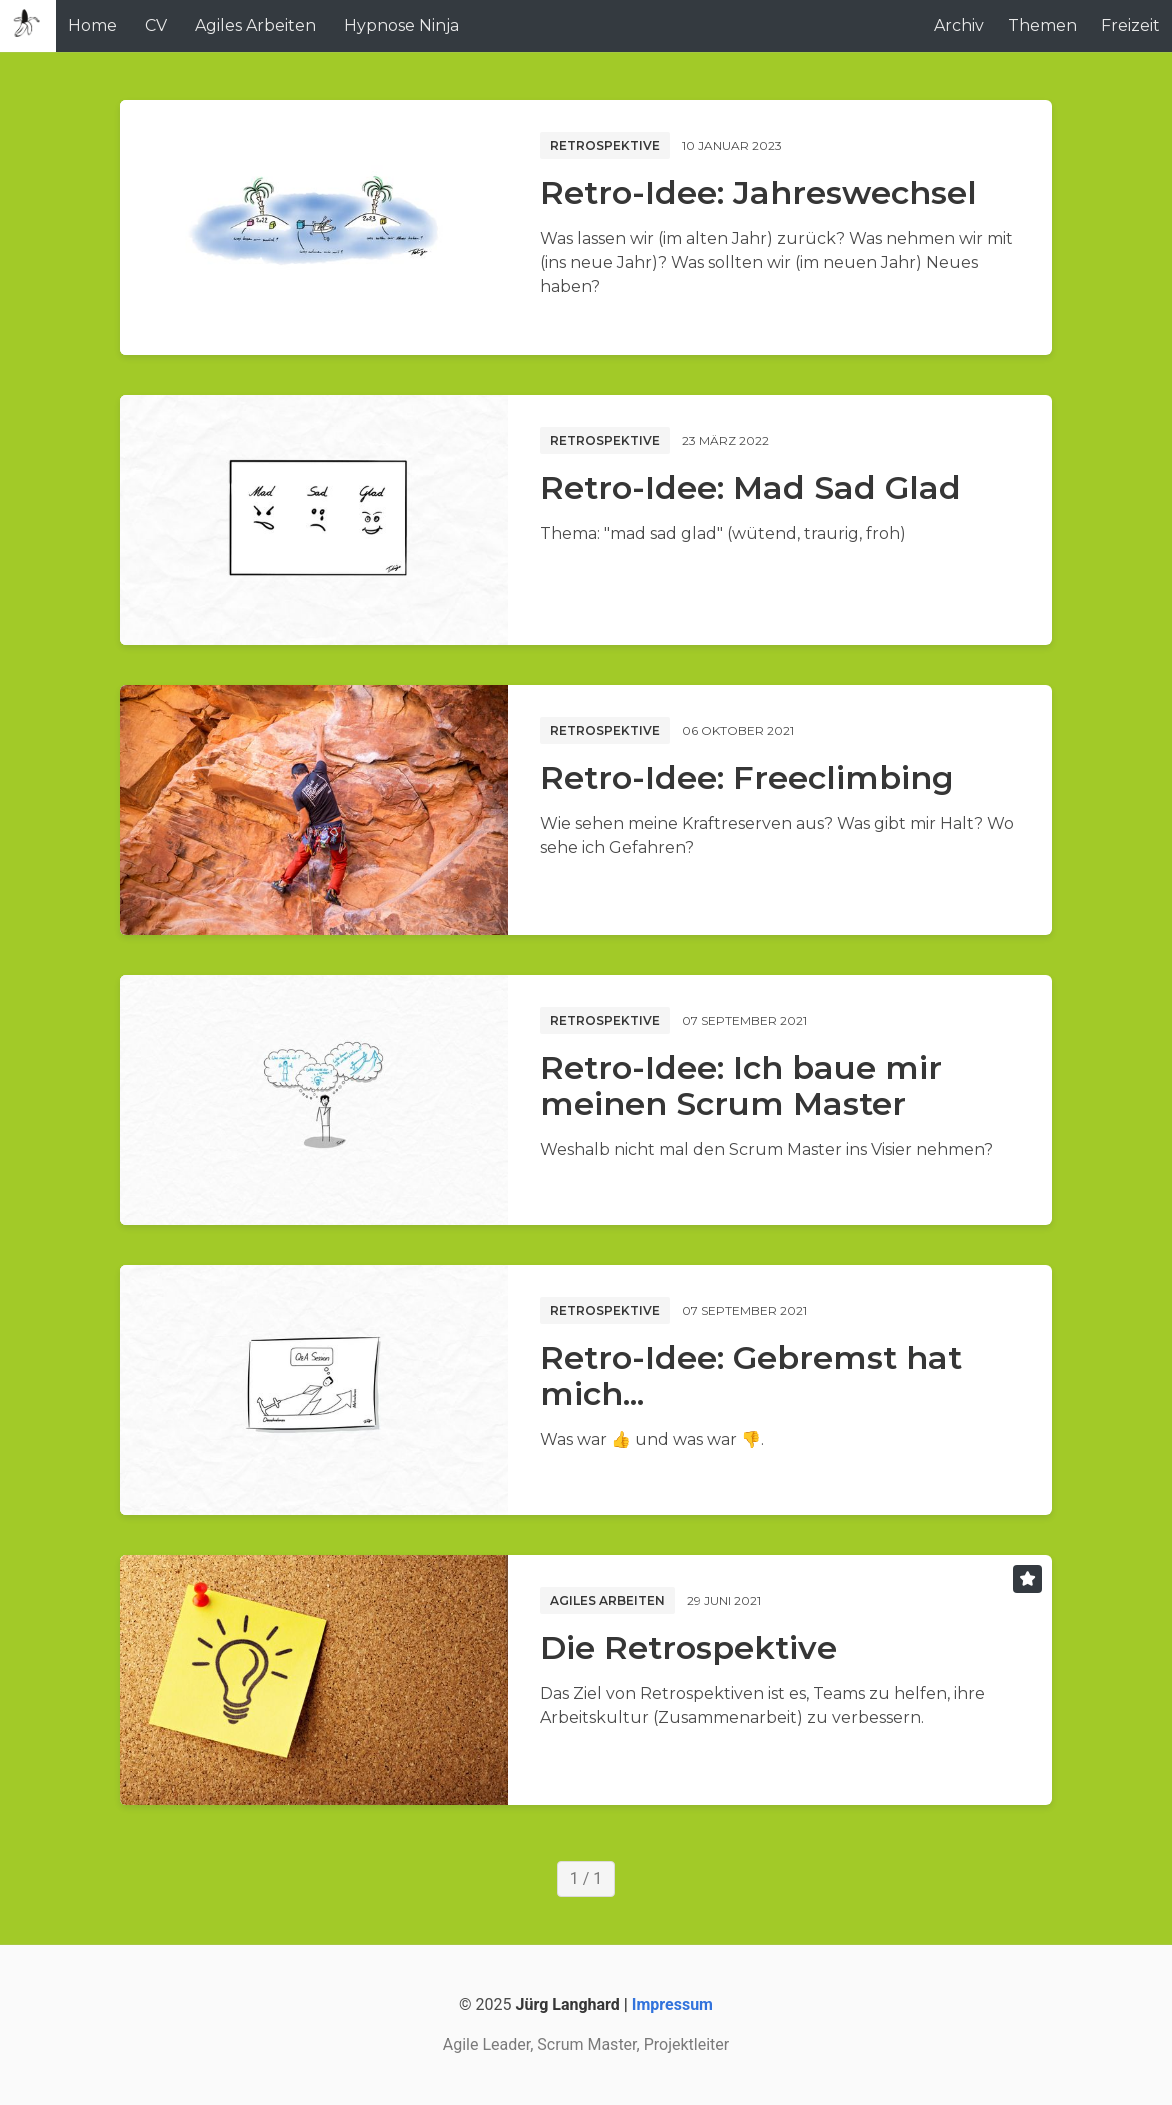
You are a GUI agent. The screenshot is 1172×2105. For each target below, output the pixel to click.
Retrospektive (605, 145)
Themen (1042, 25)
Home (92, 25)
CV (156, 25)
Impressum (672, 2004)
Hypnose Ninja (401, 25)
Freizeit (1130, 25)
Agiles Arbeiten (255, 25)
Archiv (959, 25)
